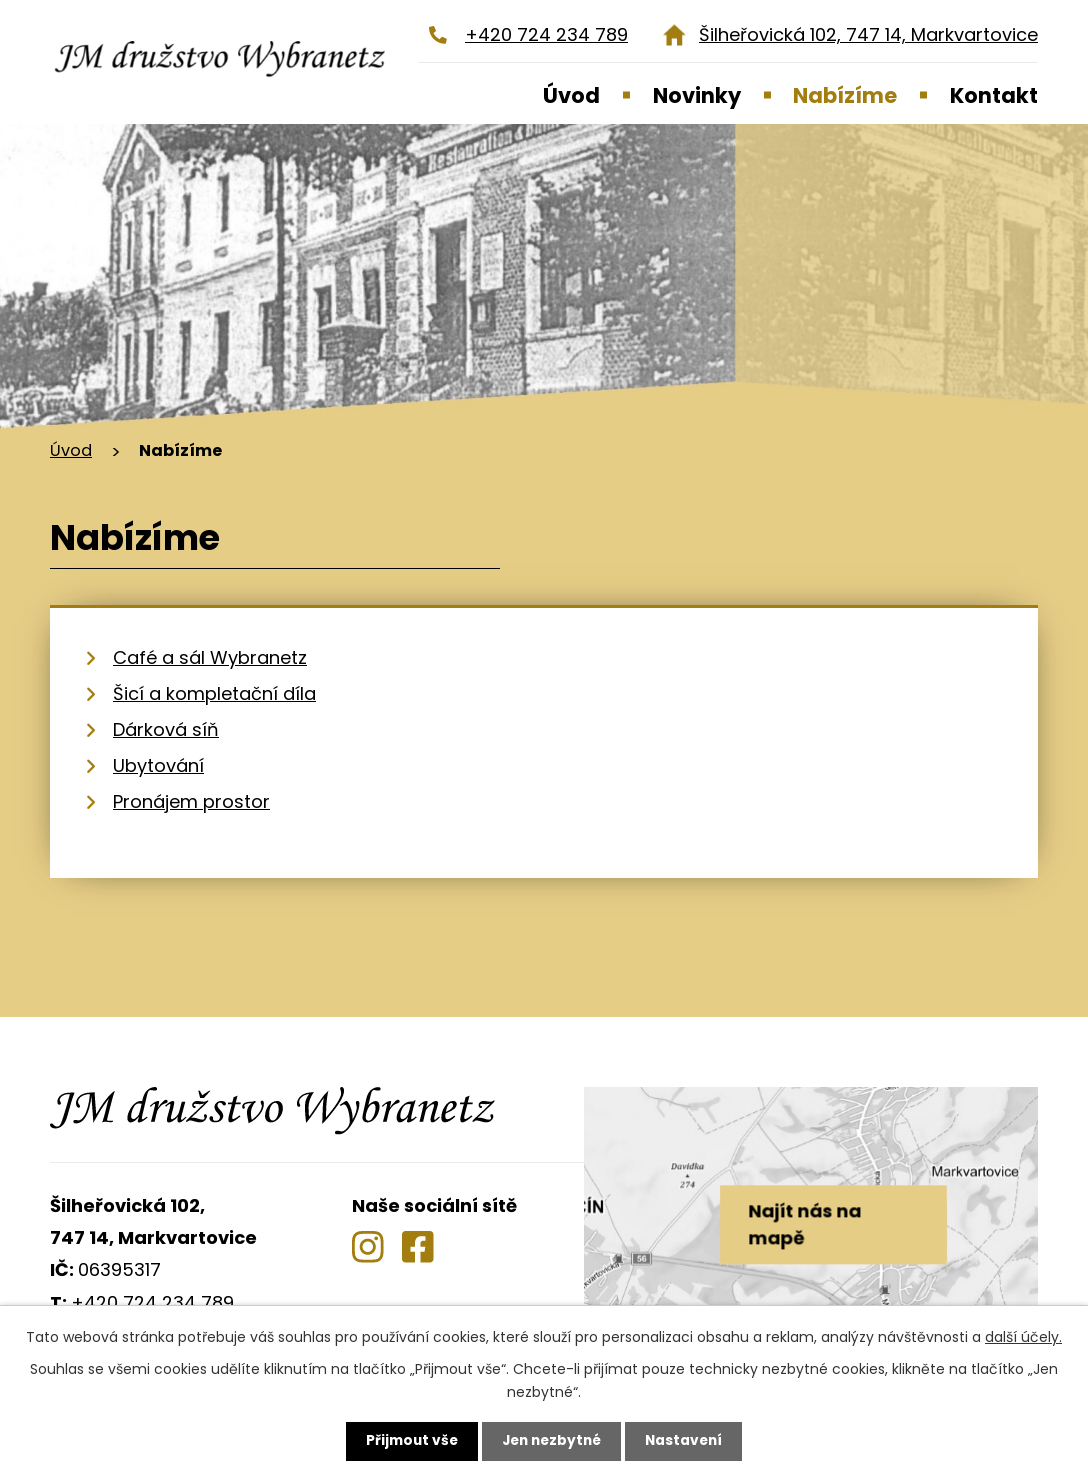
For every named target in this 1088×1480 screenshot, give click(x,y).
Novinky (697, 95)
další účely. (1023, 1336)
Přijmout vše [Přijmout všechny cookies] (407, 1441)
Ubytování (158, 765)
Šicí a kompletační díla (214, 693)
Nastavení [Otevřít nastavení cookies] (688, 1441)
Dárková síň (166, 729)
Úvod (571, 95)
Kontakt (994, 95)
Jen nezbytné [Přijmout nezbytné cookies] (551, 1441)
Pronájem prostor (191, 801)
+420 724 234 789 (546, 34)
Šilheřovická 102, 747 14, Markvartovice (868, 34)
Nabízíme (845, 95)
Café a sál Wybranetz (210, 657)
